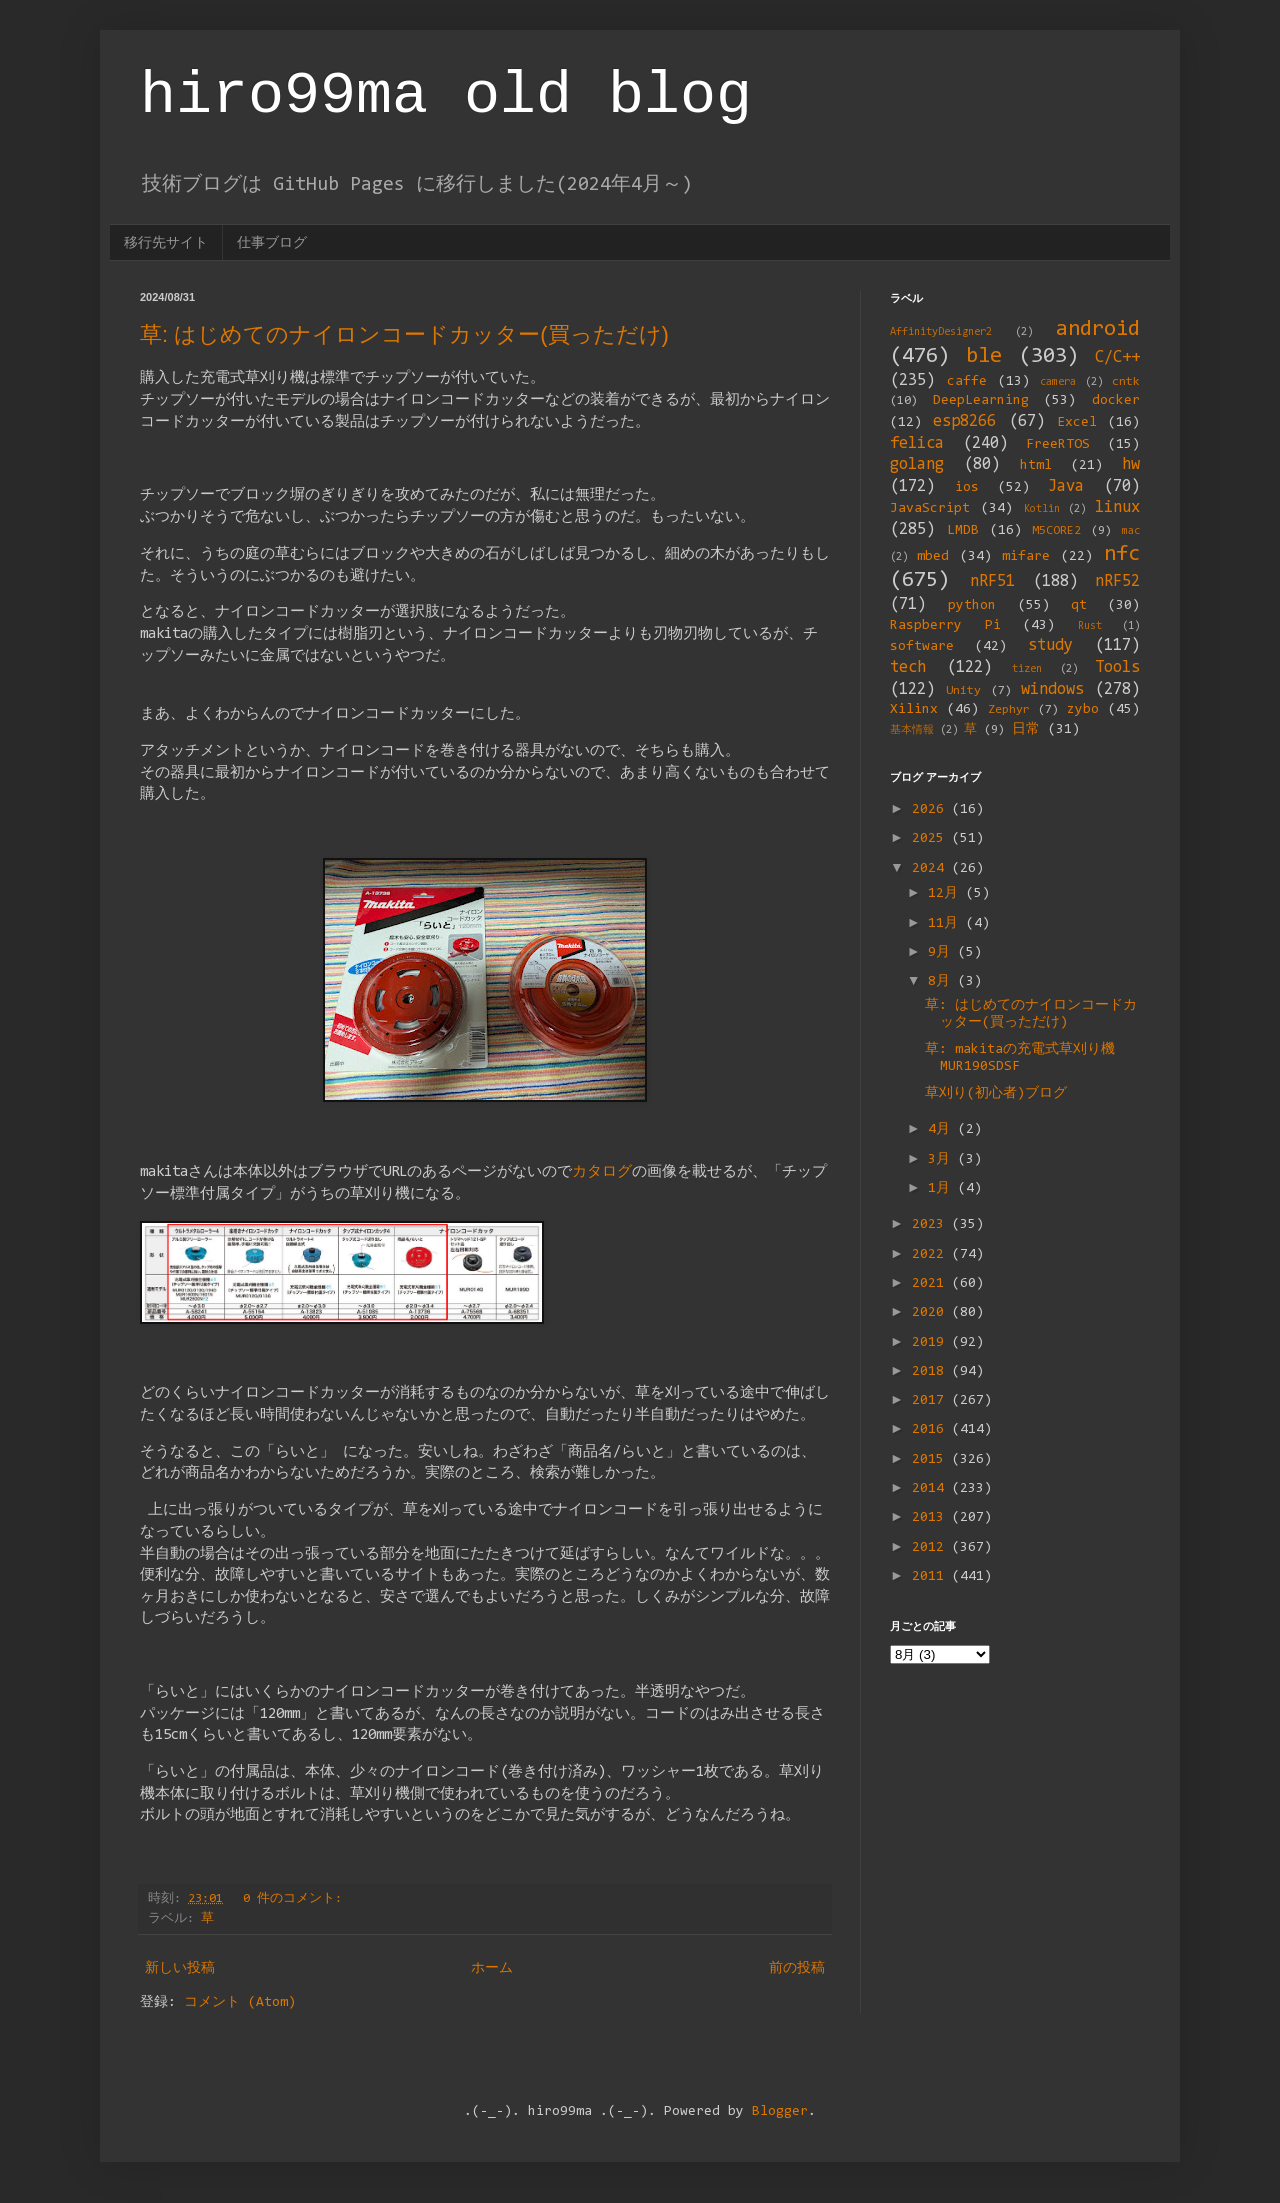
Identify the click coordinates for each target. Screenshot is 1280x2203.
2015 (932, 1460)
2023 (932, 1225)
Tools (1117, 668)
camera (1058, 382)
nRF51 (992, 582)
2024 (932, 869)
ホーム (492, 1969)
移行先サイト (166, 242)
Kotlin (1042, 509)
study (1050, 646)
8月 (943, 982)
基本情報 (912, 730)
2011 (932, 1577)
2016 (932, 1430)
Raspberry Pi (945, 626)
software (922, 647)
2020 (932, 1313)
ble (984, 356)
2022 (932, 1255)
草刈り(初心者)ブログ (996, 1094)
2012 (932, 1548)
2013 (932, 1518)
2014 (932, 1489)
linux (1117, 508)
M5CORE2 (1056, 531)
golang (917, 465)
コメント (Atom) (240, 2003)
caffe (967, 382)
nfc (1122, 554)
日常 (1026, 730)
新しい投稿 (180, 1969)
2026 (932, 810)
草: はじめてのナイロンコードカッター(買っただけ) (404, 334)
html (1036, 466)
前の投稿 (797, 1969)
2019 (932, 1343)
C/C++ (1117, 358)
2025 (932, 839)
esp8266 (964, 422)
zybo (1083, 710)
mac (1131, 531)
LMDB (963, 531)
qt (1079, 606)
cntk (1126, 382)
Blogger (780, 2112)
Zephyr (1009, 710)
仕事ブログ (272, 242)
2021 (932, 1284)
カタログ (602, 1172)
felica (917, 444)
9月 (943, 953)
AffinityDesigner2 (941, 332)
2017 (932, 1401)
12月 (947, 894)
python (972, 606)
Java (1066, 487)
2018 (932, 1372)
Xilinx (914, 710)
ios (967, 488)
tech (908, 668)
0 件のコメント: (296, 1899)
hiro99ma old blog (446, 96)
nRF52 (1117, 582)
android (1098, 329)
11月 (947, 924)
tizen (1027, 669)
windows (1052, 690)
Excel (1077, 423)
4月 (943, 1130)
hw (1131, 465)
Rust (1090, 626)
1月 (943, 1189)
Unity (963, 691)
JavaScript (930, 509)
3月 (943, 1160)
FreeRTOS (1058, 445)
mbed (933, 557)
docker (1116, 401)
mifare (1026, 557)
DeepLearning (981, 401)
